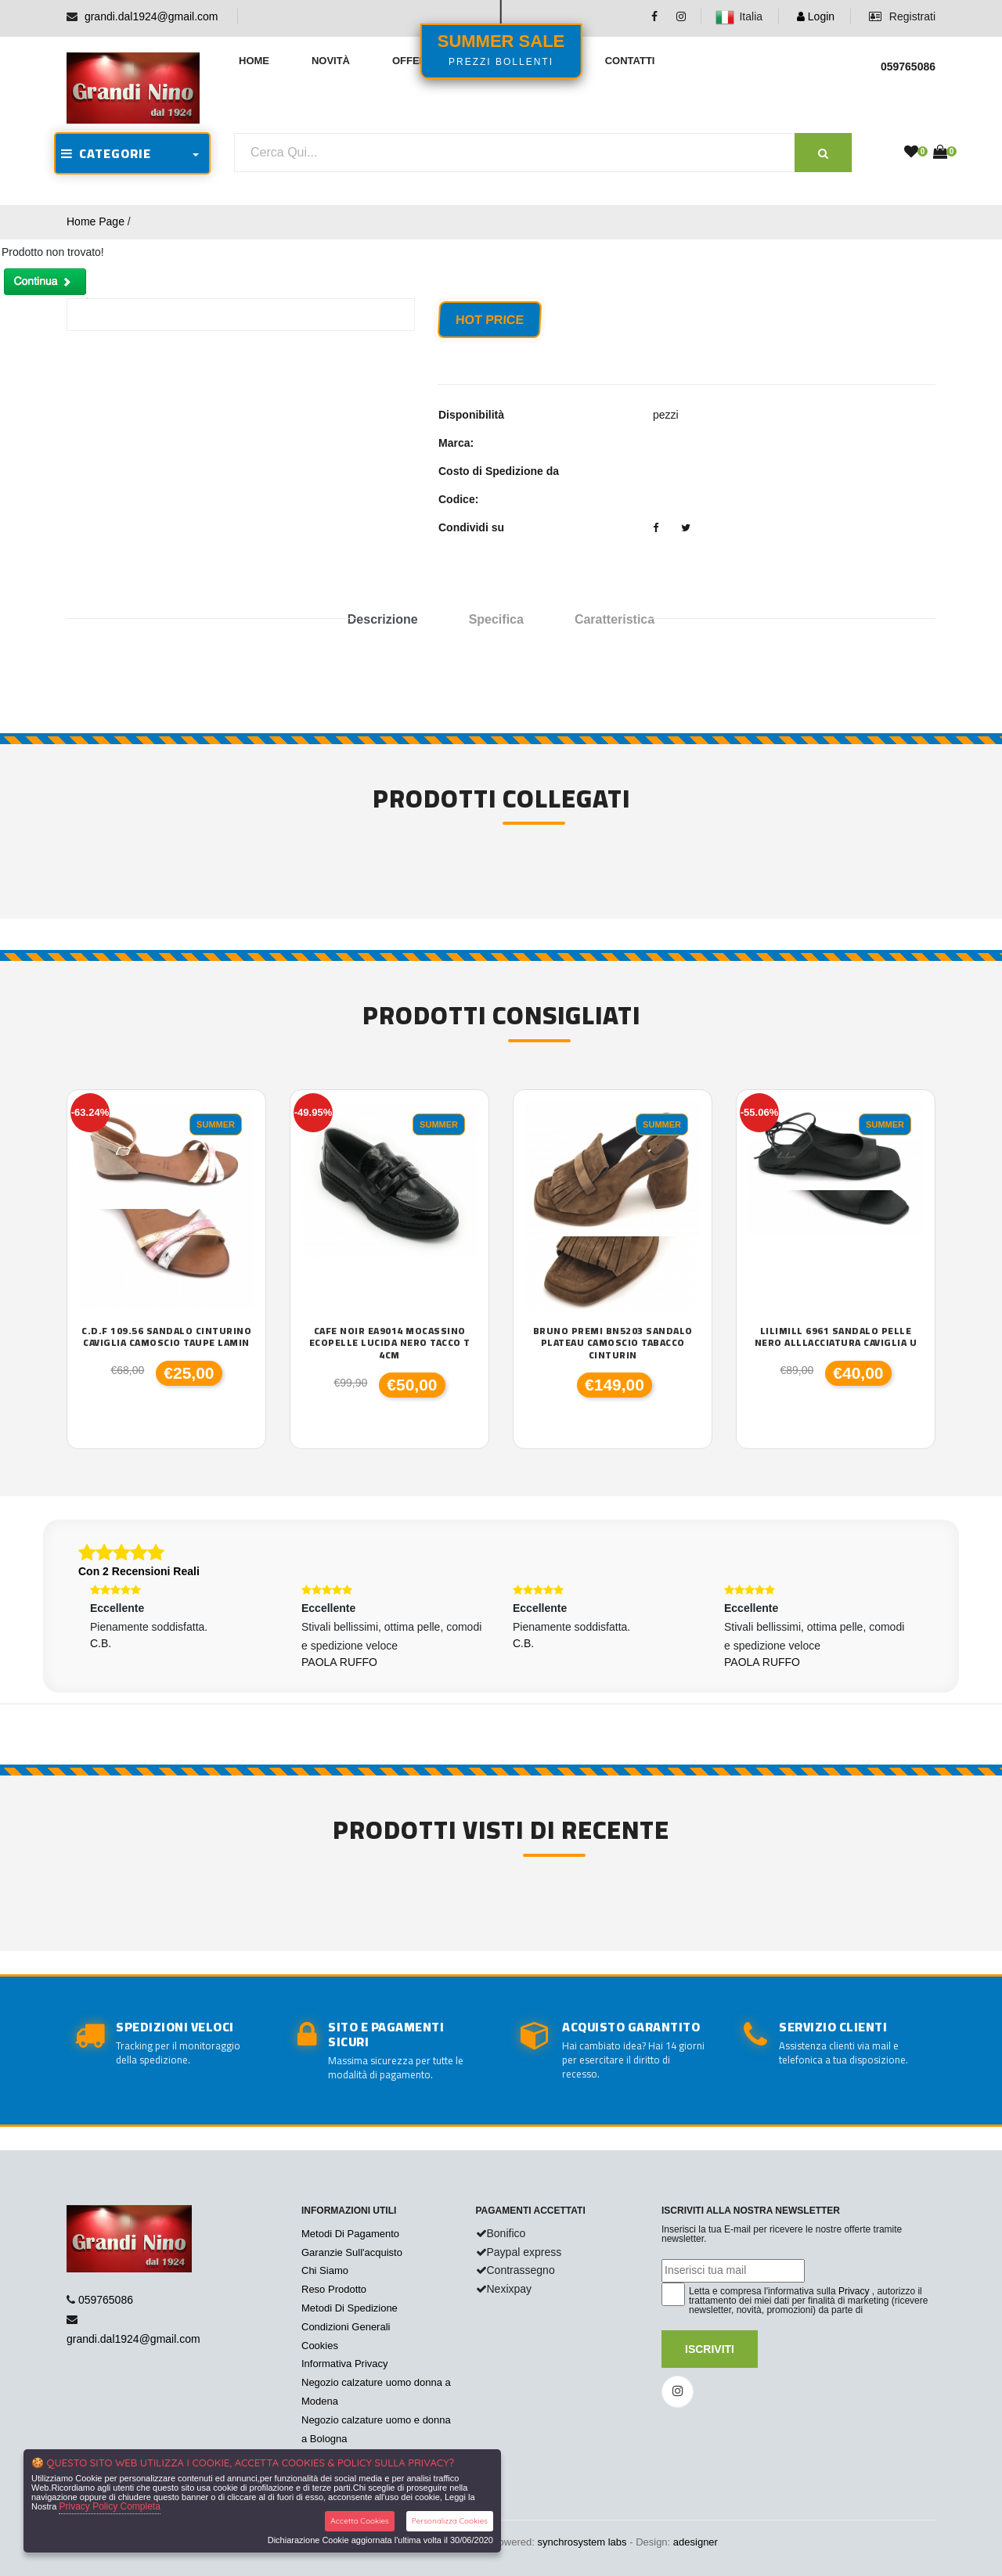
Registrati (902, 16)
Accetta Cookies (359, 2521)
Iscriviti (709, 2349)
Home (254, 61)
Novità (331, 61)
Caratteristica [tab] (614, 619)
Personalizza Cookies (450, 2521)
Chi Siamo (324, 2270)
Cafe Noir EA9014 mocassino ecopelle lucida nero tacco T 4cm (389, 1343)
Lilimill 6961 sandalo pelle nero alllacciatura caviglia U (836, 1337)
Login (815, 16)
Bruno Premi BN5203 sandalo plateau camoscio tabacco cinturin (613, 1343)
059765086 (105, 2300)
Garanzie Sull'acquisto (351, 2252)
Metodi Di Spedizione (349, 2308)
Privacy (853, 2291)
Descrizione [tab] (383, 619)
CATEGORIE (106, 153)
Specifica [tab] (496, 619)
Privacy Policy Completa (109, 2506)
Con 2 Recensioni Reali (139, 1571)
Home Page (95, 221)
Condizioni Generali (345, 2327)
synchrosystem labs (581, 2542)
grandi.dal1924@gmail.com (151, 16)
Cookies (319, 2345)
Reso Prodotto (333, 2289)
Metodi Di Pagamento (350, 2234)
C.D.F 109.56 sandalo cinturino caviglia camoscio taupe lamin (166, 1337)
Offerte (416, 61)
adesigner (695, 2542)
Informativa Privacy (344, 2363)
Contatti (630, 61)
